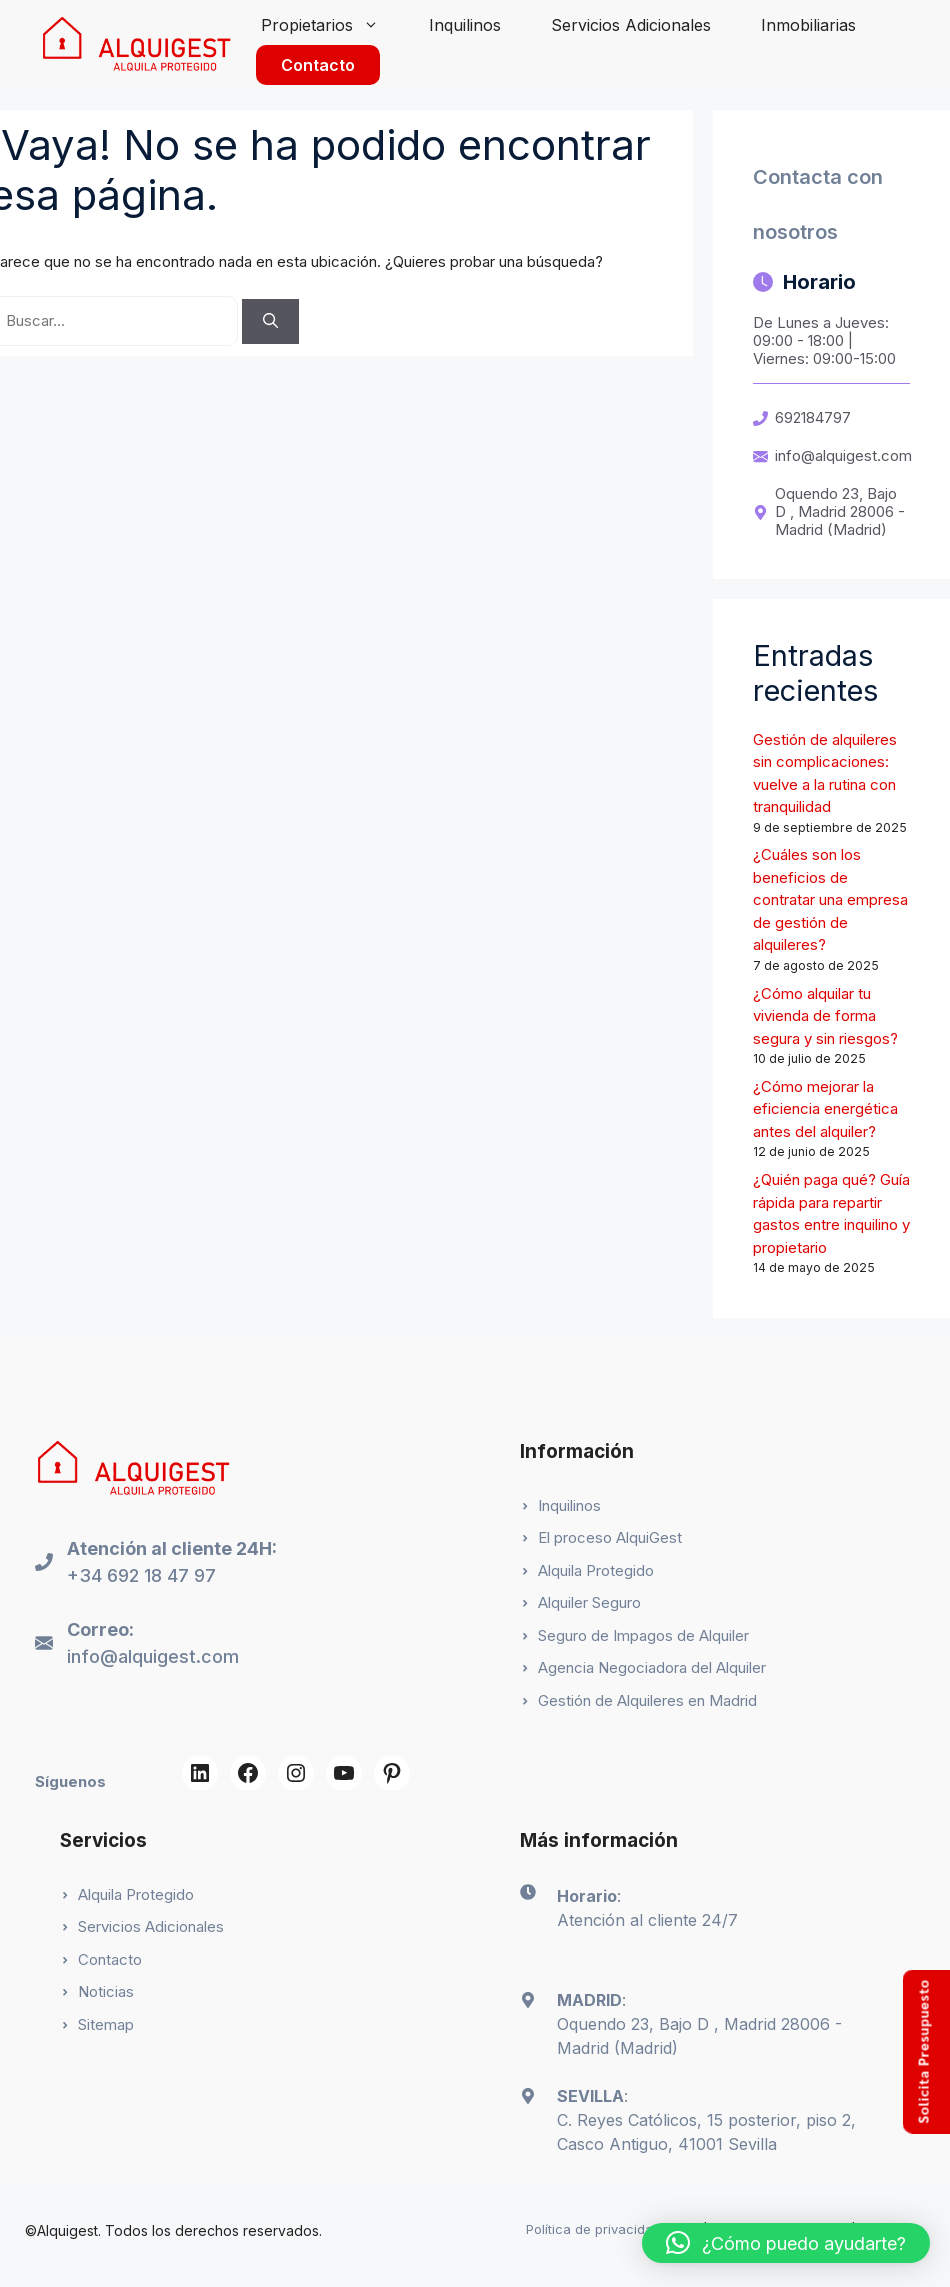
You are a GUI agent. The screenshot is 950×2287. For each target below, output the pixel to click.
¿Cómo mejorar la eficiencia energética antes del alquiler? (825, 1109)
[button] (786, 2243)
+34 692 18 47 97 (141, 1575)
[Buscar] (270, 321)
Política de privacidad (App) (612, 2229)
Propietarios (332, 25)
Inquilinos (465, 25)
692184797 (813, 417)
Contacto (318, 65)
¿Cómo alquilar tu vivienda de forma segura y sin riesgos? (825, 1016)
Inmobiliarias (808, 25)
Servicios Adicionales (631, 25)
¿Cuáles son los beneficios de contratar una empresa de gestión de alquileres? (830, 899)
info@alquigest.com (843, 455)
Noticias (106, 1991)
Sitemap (106, 2024)
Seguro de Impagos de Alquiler (643, 1635)
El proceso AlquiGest (610, 1537)
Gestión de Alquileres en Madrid (647, 1700)
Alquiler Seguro (589, 1602)
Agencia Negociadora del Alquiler (652, 1667)
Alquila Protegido (596, 1570)
